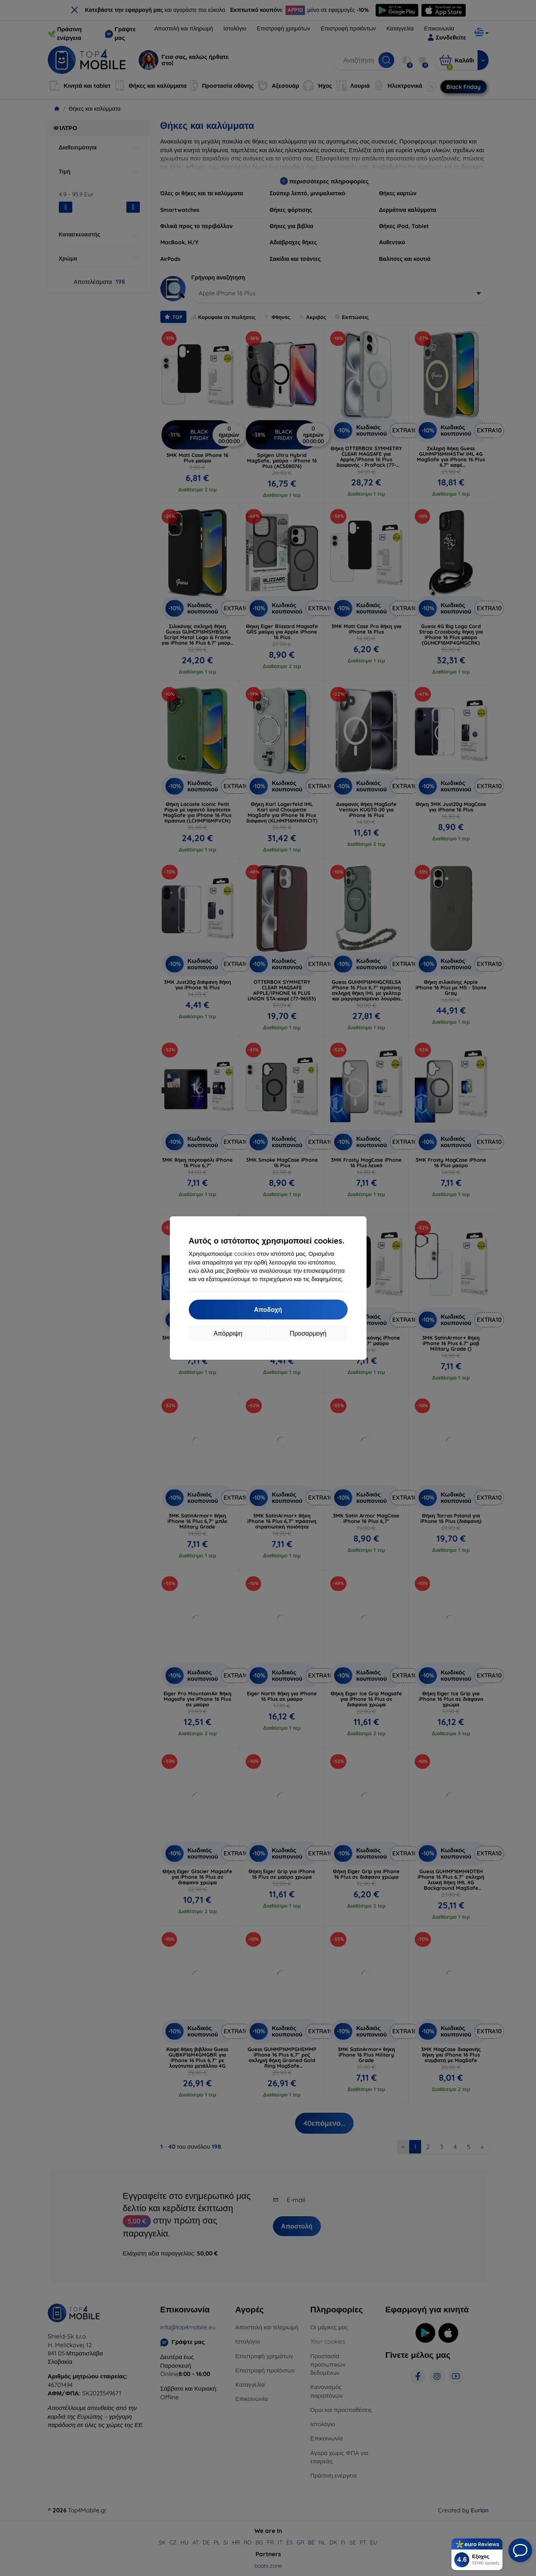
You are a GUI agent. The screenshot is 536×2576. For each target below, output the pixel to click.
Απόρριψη (228, 1333)
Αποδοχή (268, 1309)
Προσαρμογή (308, 1333)
